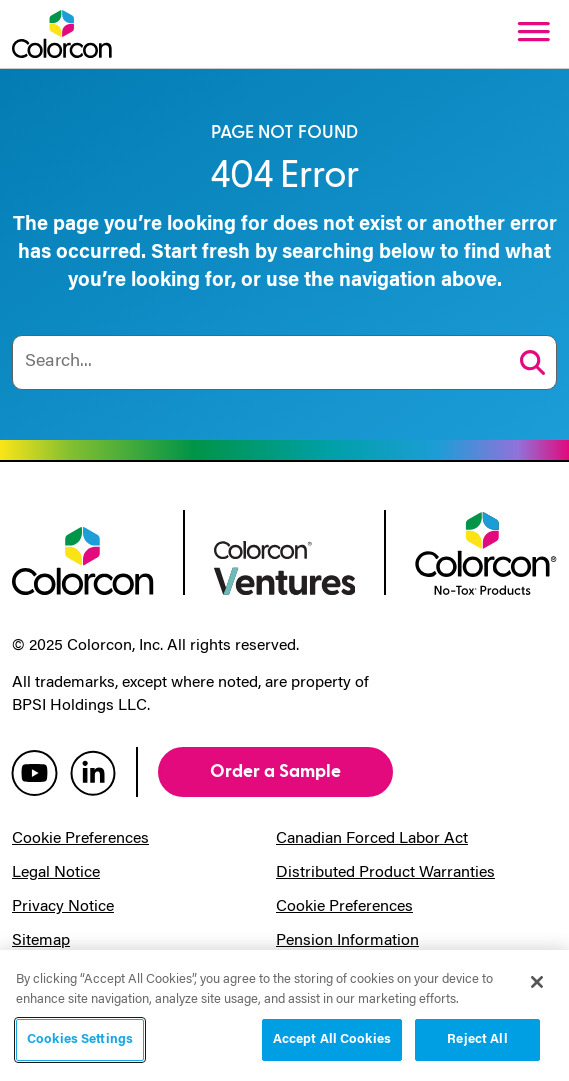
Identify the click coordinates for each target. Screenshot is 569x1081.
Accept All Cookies (332, 1039)
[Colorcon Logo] (62, 34)
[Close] (537, 982)
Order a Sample (275, 771)
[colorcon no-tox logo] (486, 551)
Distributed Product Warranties (385, 873)
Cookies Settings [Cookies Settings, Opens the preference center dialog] (80, 1039)
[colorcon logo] (83, 559)
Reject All (477, 1039)
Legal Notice (56, 873)
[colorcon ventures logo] (285, 566)
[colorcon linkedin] (93, 772)
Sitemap (41, 941)
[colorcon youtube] (34, 772)
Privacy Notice (63, 907)
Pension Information (347, 941)
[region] (284, 1015)
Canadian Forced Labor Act (372, 839)
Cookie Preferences (80, 839)
